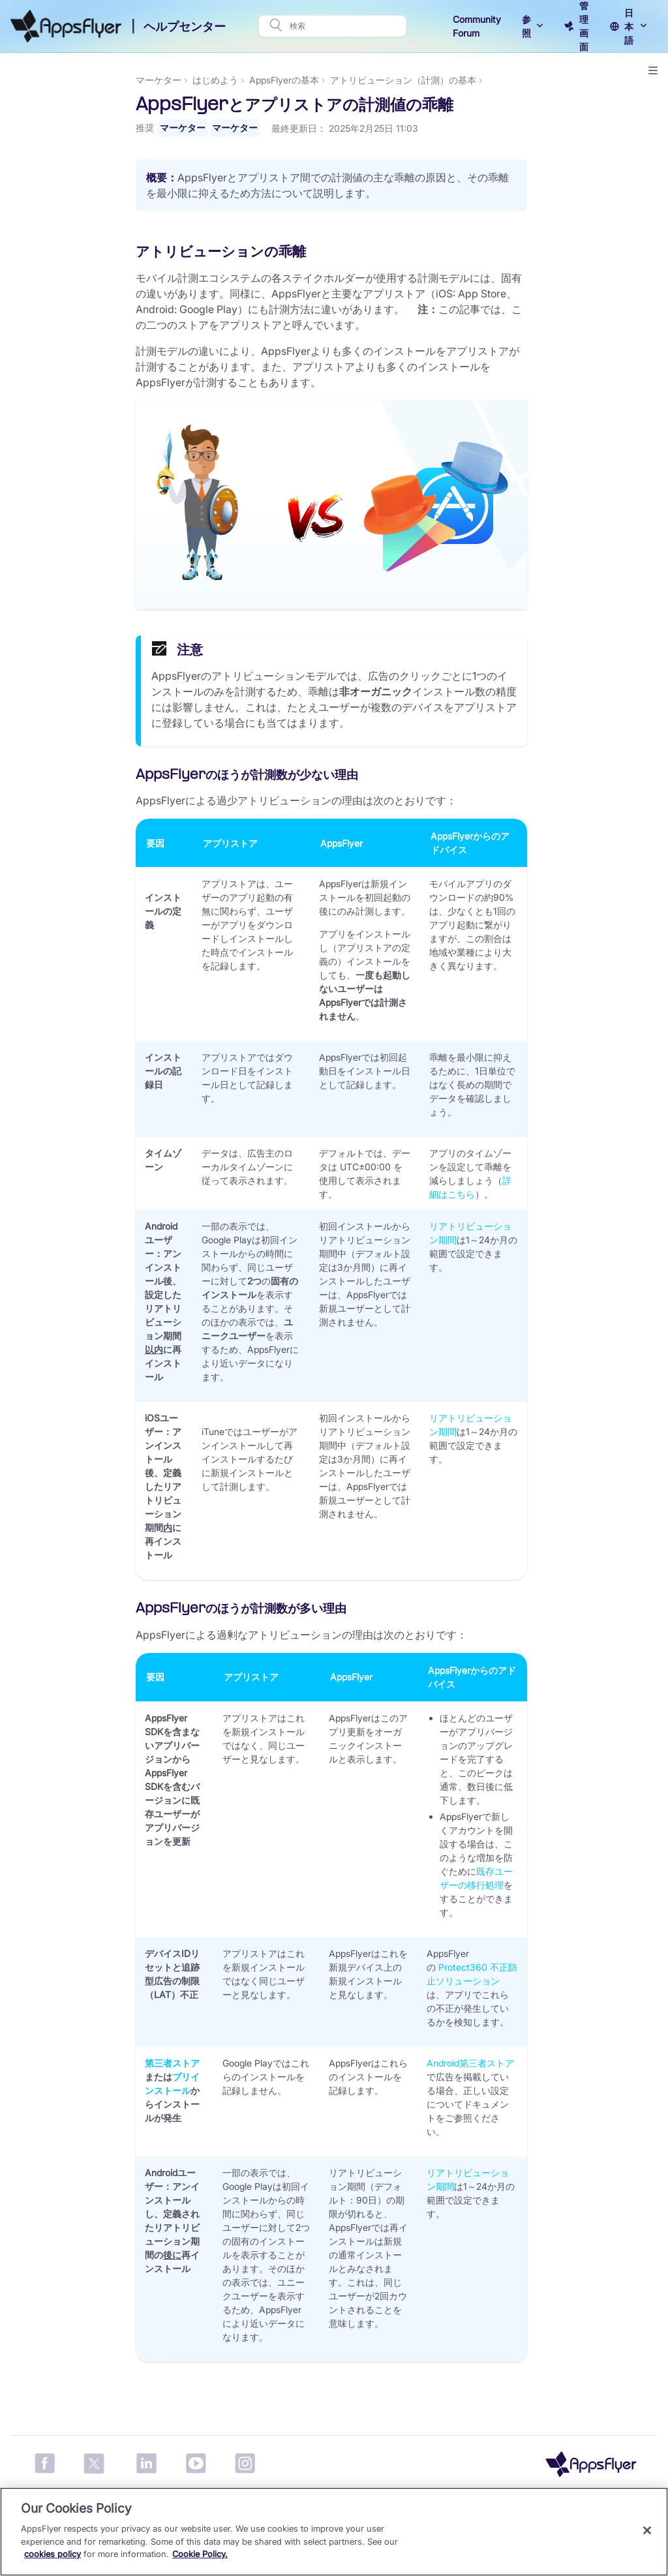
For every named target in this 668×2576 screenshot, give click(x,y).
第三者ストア (253, 2062)
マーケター (33, 79)
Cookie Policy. (200, 2554)
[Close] (647, 2530)
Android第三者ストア (552, 2062)
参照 (526, 26)
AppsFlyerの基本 (366, 79)
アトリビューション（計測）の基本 (485, 79)
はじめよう (297, 79)
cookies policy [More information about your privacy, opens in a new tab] (52, 2554)
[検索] (343, 26)
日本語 (628, 26)
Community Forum (477, 26)
